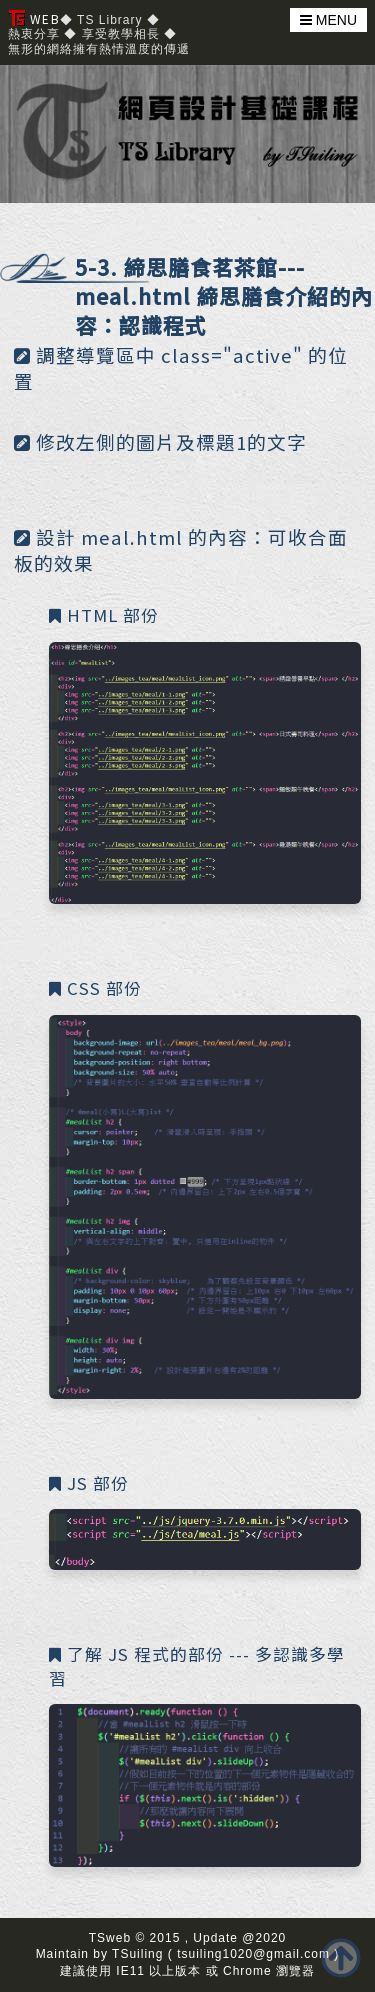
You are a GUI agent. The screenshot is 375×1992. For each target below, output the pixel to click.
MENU (328, 20)
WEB (34, 18)
